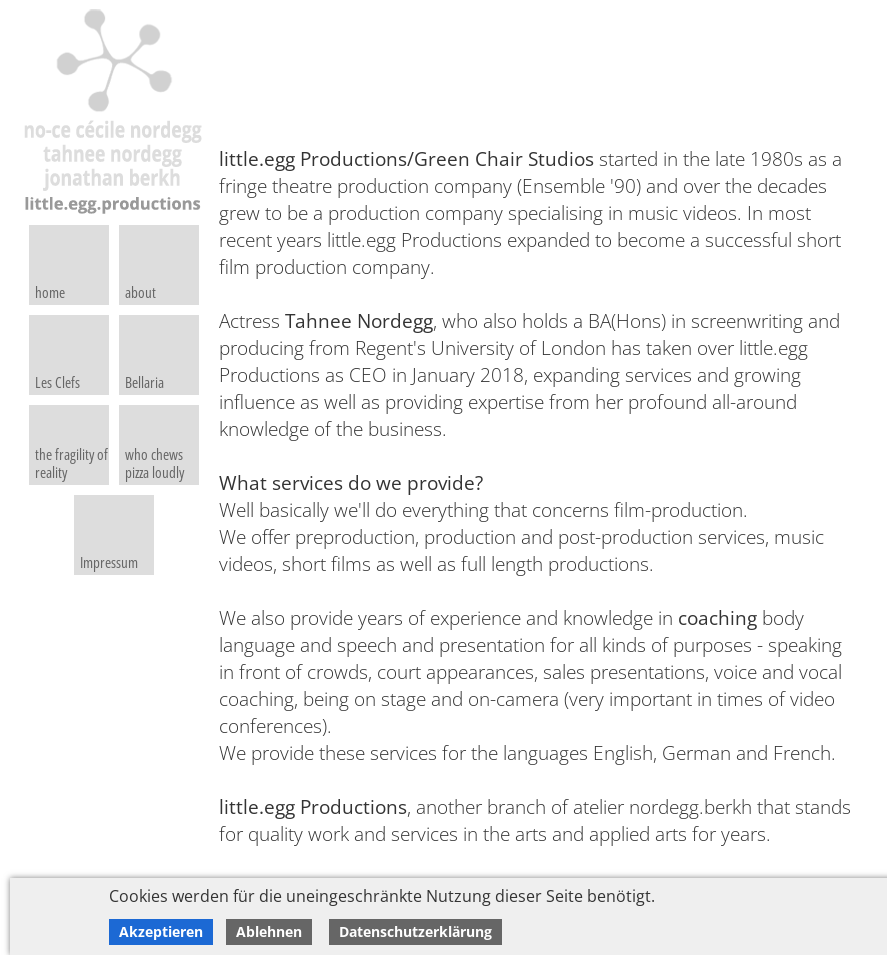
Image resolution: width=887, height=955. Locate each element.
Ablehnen (269, 931)
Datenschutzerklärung (415, 931)
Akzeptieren (161, 931)
